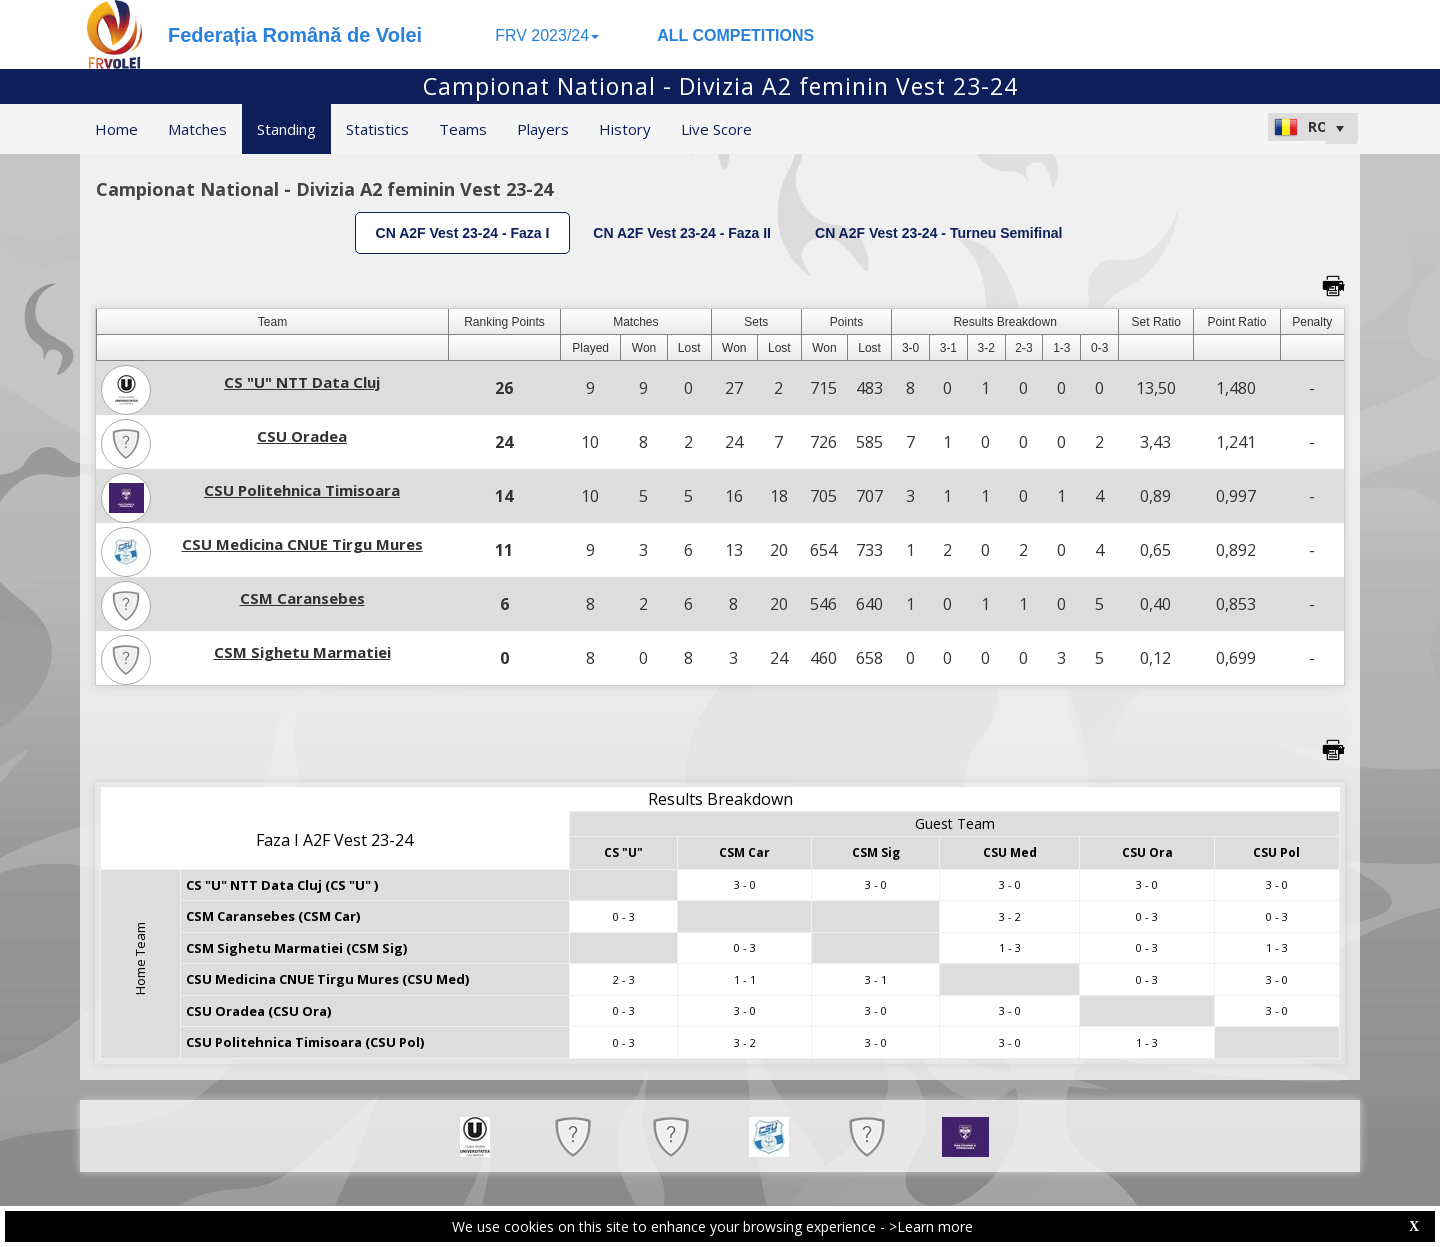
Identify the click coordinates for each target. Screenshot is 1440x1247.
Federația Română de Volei (295, 35)
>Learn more (931, 1226)
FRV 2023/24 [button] (547, 35)
